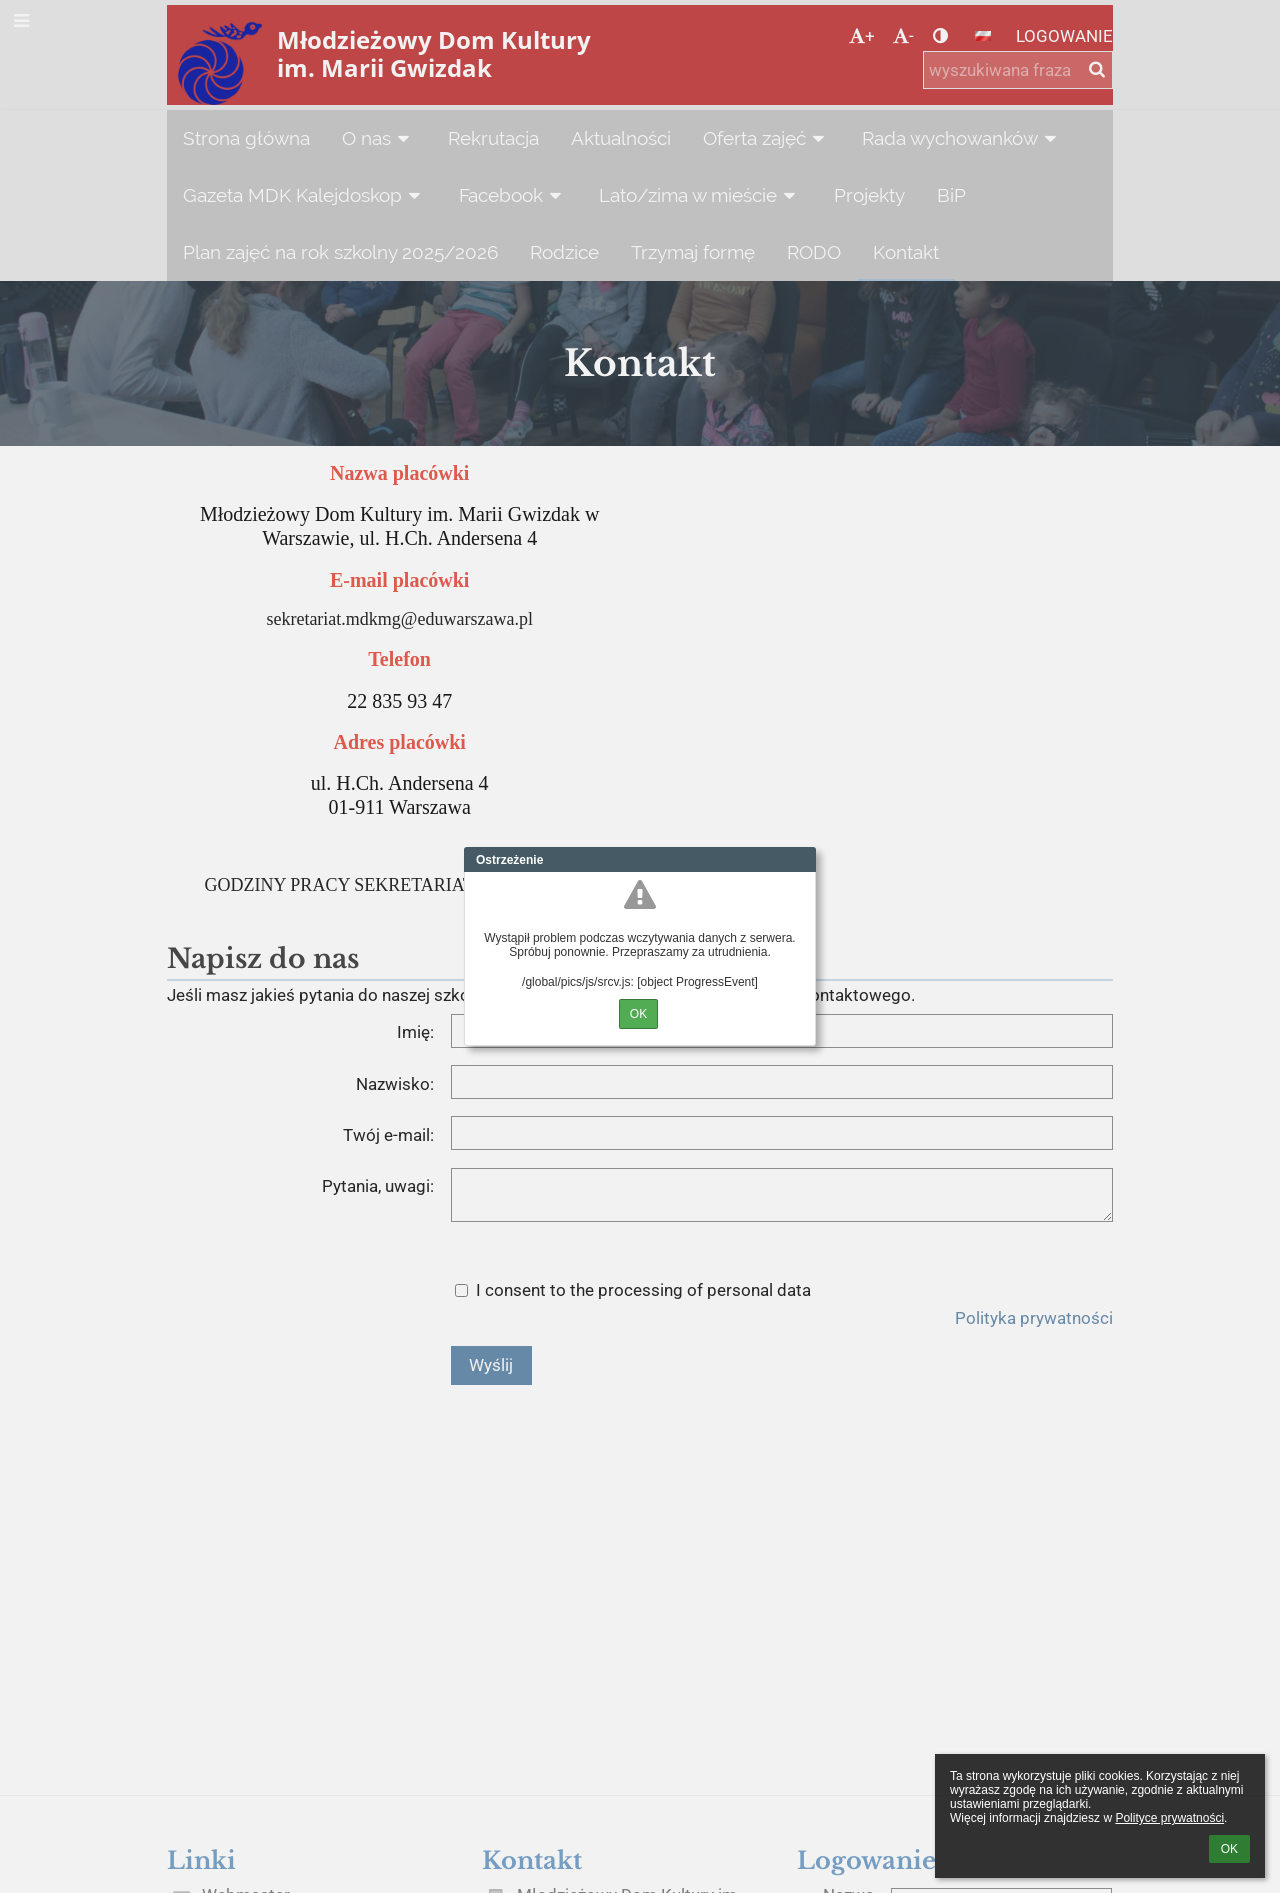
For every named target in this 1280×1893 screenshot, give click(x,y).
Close (801, 860)
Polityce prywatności (1169, 1818)
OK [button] (1229, 1849)
